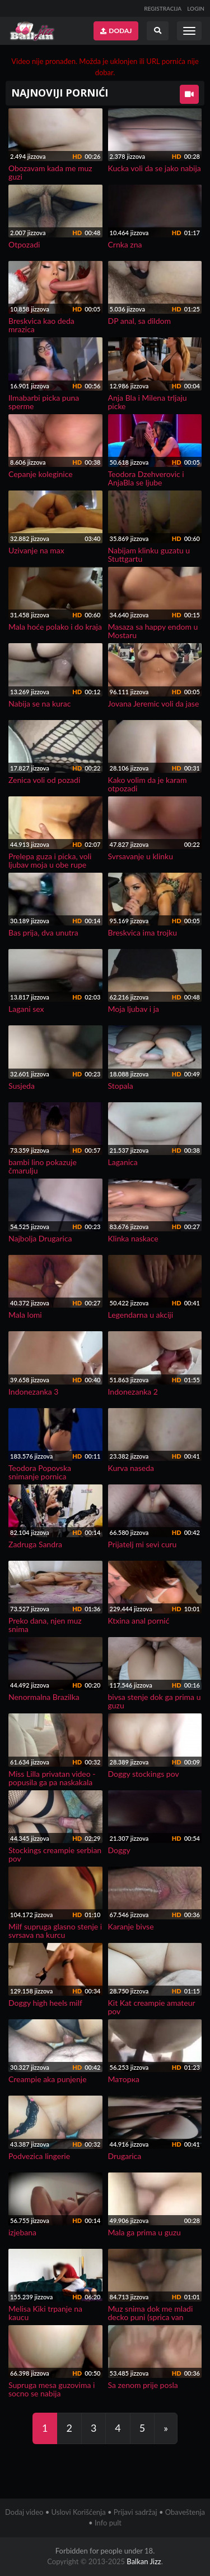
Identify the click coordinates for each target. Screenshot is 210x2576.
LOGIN (195, 8)
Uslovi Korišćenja (79, 2512)
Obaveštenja (185, 2512)
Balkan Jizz (144, 2561)
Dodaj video (24, 2512)
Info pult (108, 2522)
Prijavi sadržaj (135, 2512)
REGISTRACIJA (162, 8)
